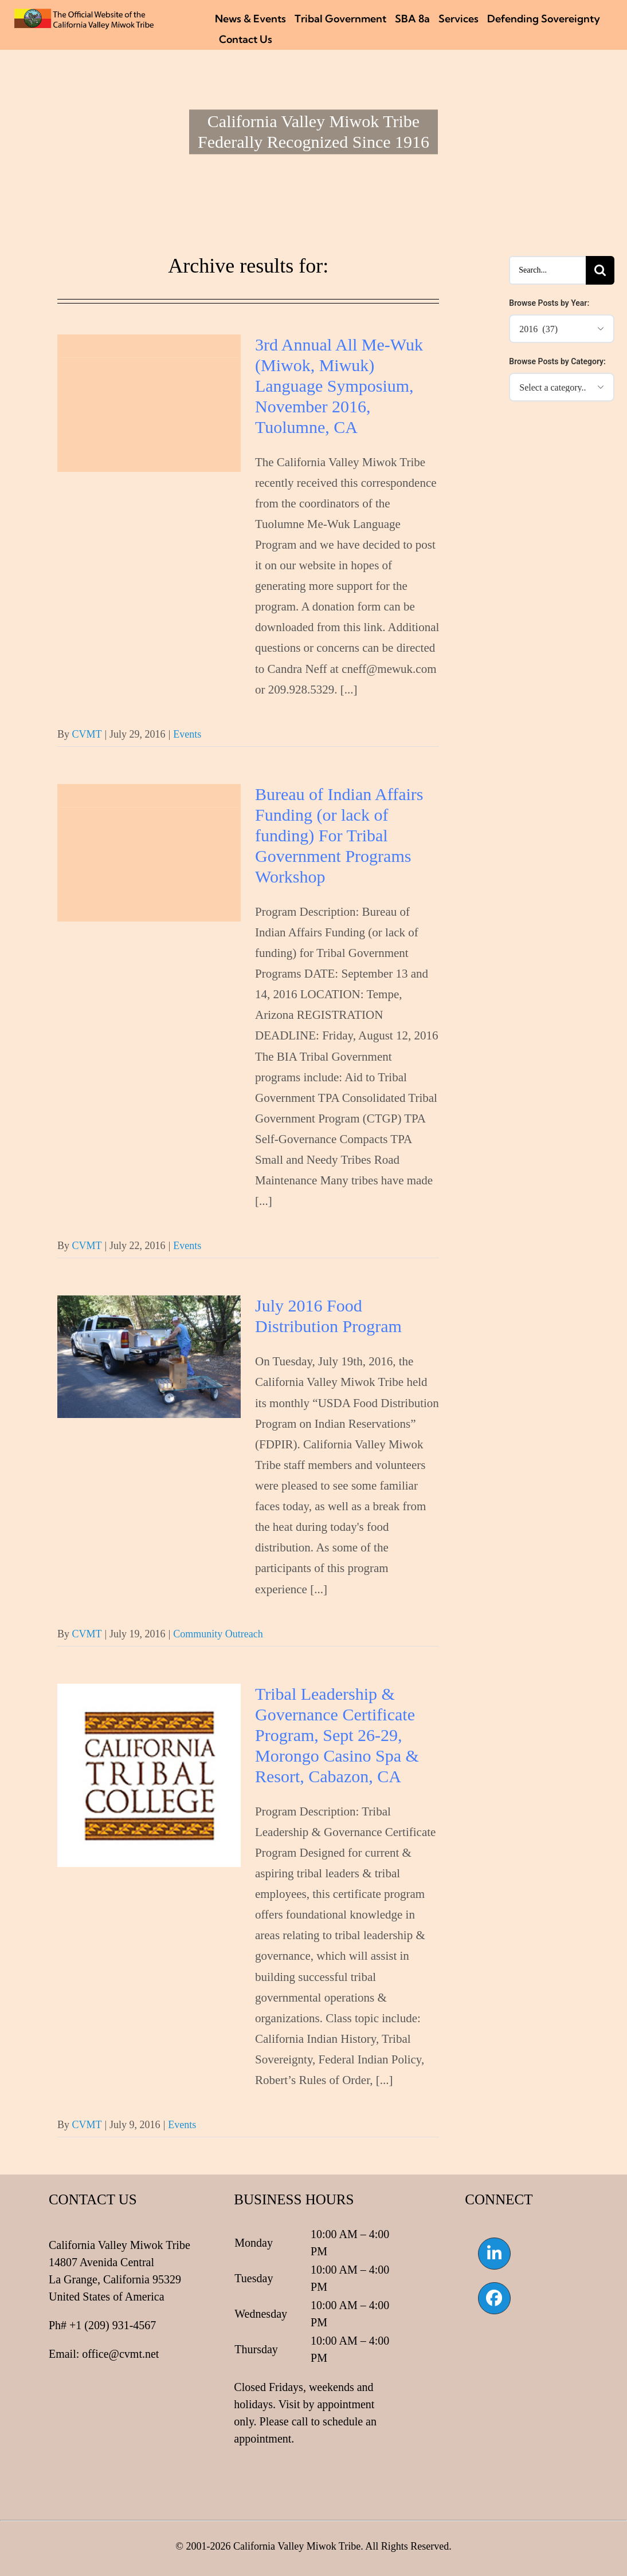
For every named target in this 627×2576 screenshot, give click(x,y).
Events (187, 734)
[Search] (600, 270)
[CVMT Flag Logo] (84, 14)
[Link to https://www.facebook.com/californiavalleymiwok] (494, 2298)
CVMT (86, 734)
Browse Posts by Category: (557, 361)
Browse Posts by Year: (549, 303)
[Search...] (547, 270)
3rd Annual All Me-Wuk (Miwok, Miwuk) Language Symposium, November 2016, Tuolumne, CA (339, 385)
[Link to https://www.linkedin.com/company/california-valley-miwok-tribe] (494, 2254)
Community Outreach (217, 1634)
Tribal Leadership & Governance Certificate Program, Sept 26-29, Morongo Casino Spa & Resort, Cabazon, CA (337, 1735)
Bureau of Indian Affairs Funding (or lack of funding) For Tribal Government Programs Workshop (339, 835)
